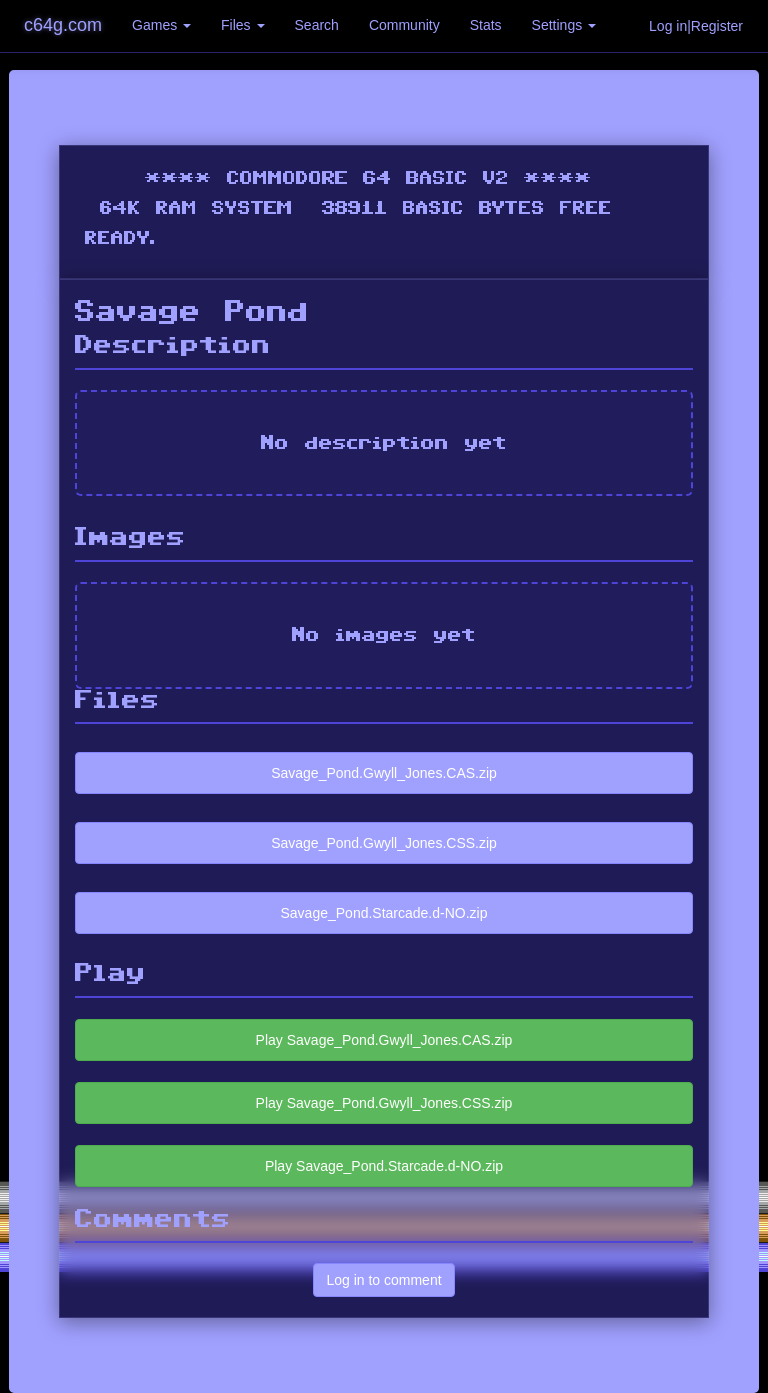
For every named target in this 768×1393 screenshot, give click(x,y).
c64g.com (63, 25)
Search (317, 25)
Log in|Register (696, 26)
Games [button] (161, 25)
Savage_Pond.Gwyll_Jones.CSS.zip (384, 843)
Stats (486, 25)
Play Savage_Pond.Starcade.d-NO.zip (384, 1166)
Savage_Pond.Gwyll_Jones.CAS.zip (384, 773)
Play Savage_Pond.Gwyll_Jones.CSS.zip (384, 1103)
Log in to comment (383, 1280)
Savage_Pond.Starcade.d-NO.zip (383, 913)
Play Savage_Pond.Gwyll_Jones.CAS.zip (384, 1040)
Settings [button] (564, 25)
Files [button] (242, 25)
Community (404, 25)
